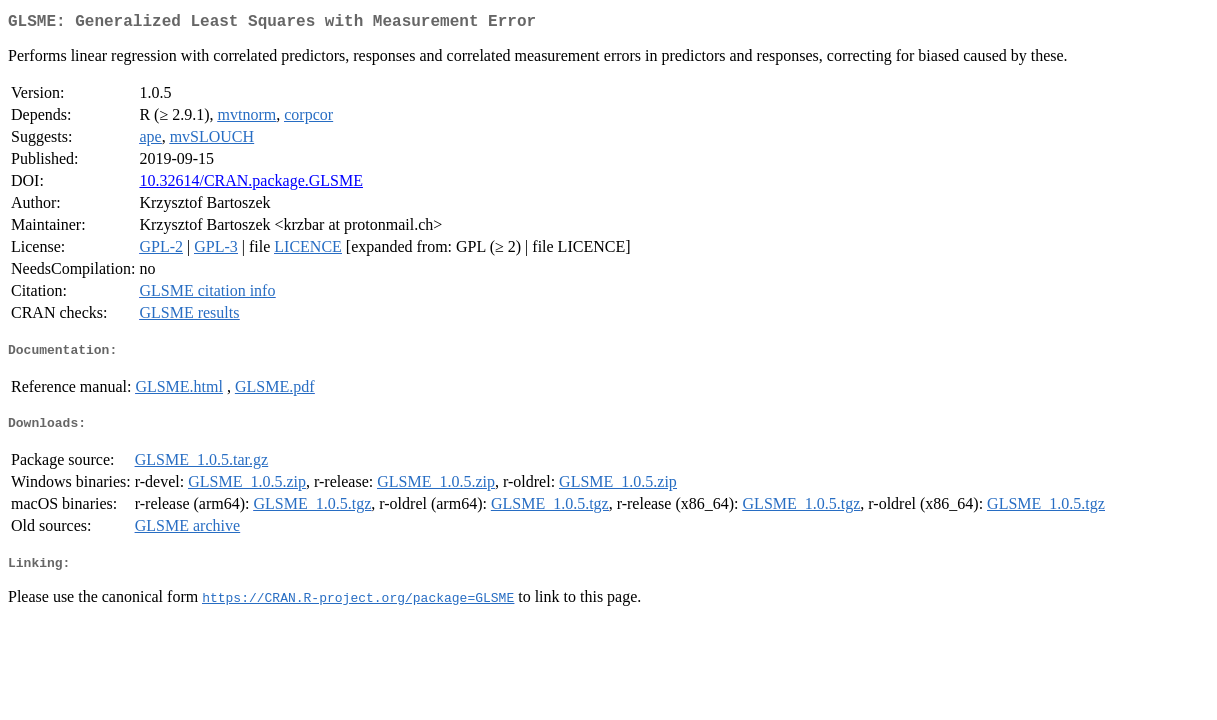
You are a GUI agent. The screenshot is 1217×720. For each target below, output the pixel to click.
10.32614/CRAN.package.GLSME (251, 184)
